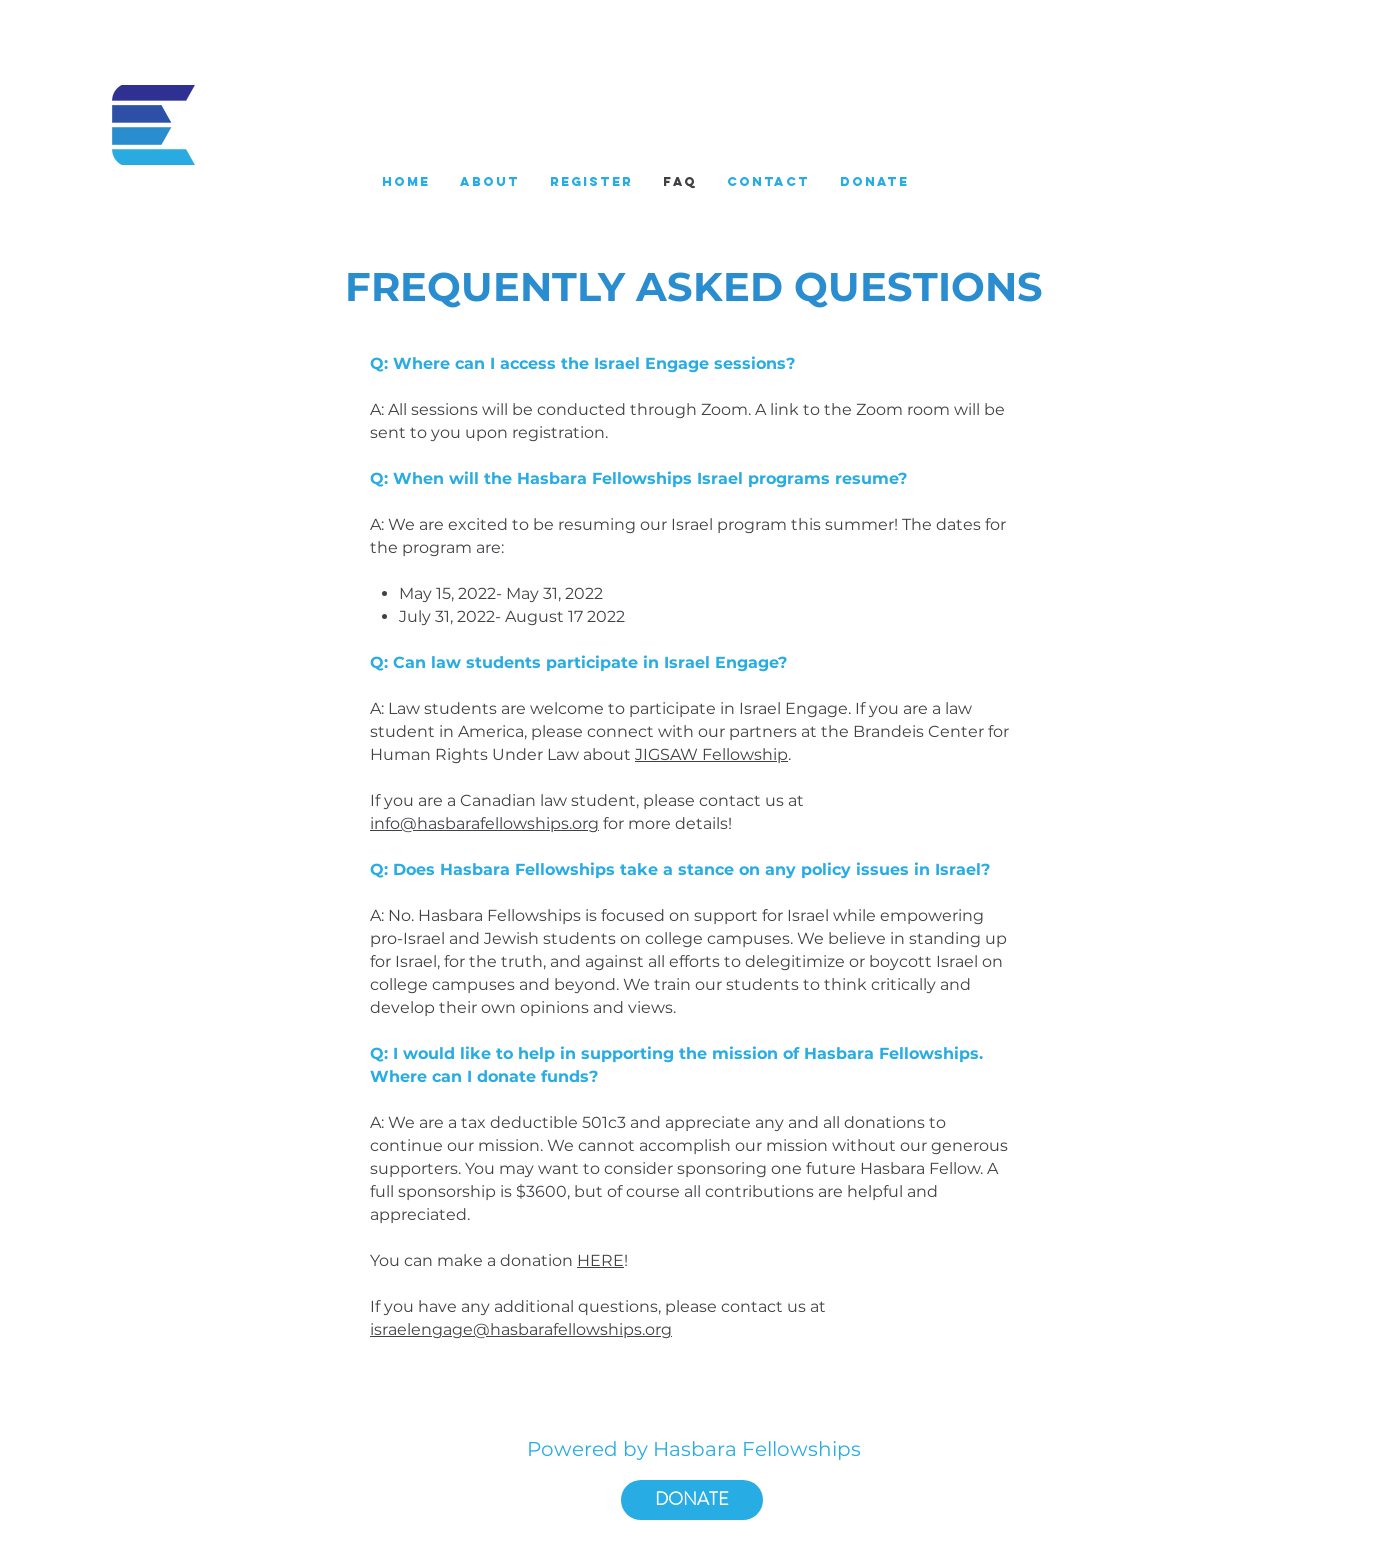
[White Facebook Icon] (1064, 122)
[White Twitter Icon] (1126, 122)
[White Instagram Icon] (1095, 122)
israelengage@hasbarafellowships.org (521, 1329)
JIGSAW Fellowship (711, 754)
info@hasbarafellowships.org (484, 823)
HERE (600, 1260)
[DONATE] (692, 1500)
